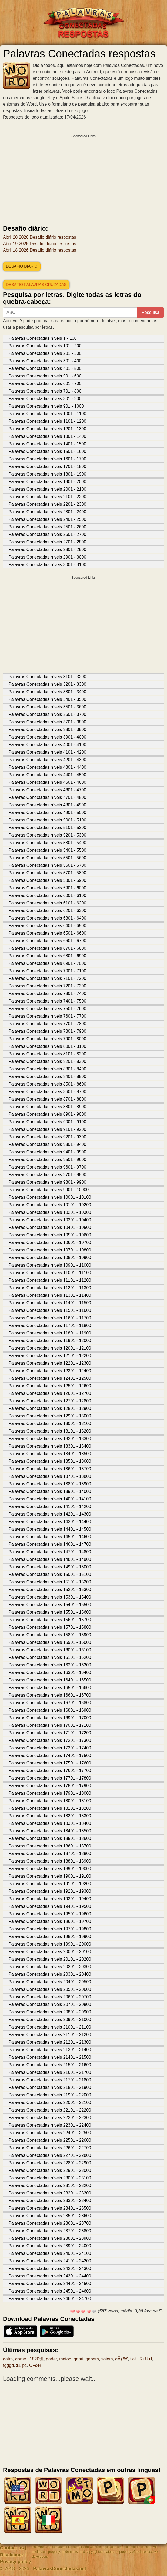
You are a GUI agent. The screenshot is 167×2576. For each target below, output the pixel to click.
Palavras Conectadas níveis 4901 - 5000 (47, 812)
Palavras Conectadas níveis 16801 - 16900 (49, 1710)
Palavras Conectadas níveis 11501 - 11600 (49, 1310)
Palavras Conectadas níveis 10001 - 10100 (49, 1197)
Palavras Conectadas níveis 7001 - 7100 (47, 971)
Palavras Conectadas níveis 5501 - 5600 (47, 857)
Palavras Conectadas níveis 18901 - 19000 (49, 1868)
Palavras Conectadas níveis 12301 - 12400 (49, 1370)
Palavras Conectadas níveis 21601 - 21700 (49, 2072)
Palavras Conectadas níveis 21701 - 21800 (49, 2080)
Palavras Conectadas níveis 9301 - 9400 (47, 1144)
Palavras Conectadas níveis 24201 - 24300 (49, 2268)
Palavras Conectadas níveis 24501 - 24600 (49, 2291)
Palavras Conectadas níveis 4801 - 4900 (47, 805)
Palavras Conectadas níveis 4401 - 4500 (47, 774)
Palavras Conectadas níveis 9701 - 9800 (47, 1174)
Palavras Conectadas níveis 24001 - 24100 (49, 2253)
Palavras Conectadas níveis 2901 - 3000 (47, 557)
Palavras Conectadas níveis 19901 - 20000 (49, 1944)
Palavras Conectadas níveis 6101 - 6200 (47, 903)
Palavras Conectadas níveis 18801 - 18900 (49, 1861)
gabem (92, 2359)
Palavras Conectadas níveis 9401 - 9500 (47, 1152)
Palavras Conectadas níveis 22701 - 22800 (49, 2155)
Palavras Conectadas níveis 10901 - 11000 (49, 1265)
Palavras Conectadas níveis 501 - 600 (44, 376)
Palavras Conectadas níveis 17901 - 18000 (49, 1793)
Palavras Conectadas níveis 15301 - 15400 (49, 1597)
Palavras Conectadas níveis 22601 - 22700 (49, 2147)
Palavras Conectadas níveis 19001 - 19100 (49, 1876)
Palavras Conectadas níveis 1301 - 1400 (47, 436)
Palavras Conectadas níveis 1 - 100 (42, 338)
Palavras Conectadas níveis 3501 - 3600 (47, 707)
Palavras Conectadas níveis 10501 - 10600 (49, 1235)
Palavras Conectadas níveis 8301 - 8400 (47, 1069)
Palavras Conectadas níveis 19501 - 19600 (49, 1914)
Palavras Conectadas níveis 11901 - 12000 (49, 1340)
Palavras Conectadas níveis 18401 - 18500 (49, 1831)
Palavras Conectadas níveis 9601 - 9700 (47, 1167)
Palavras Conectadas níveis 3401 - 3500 (47, 699)
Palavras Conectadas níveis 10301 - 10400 (49, 1220)
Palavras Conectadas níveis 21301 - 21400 (49, 2049)
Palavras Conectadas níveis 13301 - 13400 (49, 1446)
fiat (133, 2359)
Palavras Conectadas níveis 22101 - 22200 (49, 2110)
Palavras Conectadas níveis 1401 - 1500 (47, 444)
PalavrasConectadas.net (59, 2568)
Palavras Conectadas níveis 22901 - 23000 (49, 2170)
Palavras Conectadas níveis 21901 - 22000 (49, 2095)
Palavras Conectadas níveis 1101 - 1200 (47, 421)
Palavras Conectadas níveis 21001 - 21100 (49, 2027)
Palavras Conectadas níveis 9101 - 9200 (47, 1129)
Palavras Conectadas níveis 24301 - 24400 (49, 2276)
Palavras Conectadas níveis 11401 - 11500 (49, 1303)
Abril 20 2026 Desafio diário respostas (39, 237)
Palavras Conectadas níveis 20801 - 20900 (49, 2012)
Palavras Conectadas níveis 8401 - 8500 (47, 1076)
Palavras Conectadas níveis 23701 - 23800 (49, 2230)
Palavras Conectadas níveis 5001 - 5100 (47, 820)
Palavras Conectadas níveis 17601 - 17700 (49, 1770)
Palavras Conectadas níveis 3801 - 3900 (47, 729)
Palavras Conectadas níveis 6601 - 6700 (47, 940)
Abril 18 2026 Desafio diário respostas (39, 250)
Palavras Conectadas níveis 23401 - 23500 (49, 2208)
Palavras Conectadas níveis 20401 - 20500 (49, 1981)
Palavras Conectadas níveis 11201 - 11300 (49, 1287)
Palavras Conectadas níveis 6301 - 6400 (47, 918)
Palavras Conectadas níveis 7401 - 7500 (47, 1001)
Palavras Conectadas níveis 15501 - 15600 (49, 1612)
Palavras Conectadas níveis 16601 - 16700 (49, 1695)
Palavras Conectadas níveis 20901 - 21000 (49, 2019)
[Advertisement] (83, 178)
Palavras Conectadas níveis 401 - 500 (44, 368)
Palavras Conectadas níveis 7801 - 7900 (47, 1031)
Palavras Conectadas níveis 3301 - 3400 (47, 691)
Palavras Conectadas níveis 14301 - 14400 (49, 1521)
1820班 (37, 2359)
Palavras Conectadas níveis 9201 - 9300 (47, 1137)
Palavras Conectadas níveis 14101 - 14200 (49, 1506)
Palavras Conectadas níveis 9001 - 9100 (47, 1121)
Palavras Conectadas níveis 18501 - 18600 (49, 1838)
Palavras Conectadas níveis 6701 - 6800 (47, 948)
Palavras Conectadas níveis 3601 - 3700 (47, 714)
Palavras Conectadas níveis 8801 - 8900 (47, 1106)
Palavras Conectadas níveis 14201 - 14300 (49, 1514)
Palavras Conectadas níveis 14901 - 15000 (49, 1567)
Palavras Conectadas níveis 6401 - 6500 (47, 925)
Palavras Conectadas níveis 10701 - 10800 (49, 1250)
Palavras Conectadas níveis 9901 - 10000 (48, 1189)
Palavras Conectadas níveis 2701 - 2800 (47, 542)
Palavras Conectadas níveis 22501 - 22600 (49, 2140)
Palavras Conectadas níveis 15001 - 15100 (49, 1574)
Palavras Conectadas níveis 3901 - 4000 (47, 737)
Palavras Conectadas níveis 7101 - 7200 (47, 978)
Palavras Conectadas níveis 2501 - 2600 (47, 527)
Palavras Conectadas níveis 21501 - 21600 (49, 2064)
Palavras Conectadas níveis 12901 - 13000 (49, 1416)
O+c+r (35, 2365)
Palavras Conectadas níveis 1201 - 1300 (47, 429)
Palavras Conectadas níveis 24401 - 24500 (49, 2283)
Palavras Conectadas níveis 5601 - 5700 (47, 865)
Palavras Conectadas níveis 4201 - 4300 (47, 759)
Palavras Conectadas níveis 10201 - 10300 (49, 1212)
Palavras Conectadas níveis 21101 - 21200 (49, 2034)
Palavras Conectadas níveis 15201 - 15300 (49, 1589)
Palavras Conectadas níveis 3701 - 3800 (47, 722)
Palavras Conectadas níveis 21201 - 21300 (49, 2042)
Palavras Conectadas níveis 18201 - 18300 (49, 1816)
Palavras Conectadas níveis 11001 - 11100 (49, 1272)
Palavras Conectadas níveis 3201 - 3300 (47, 684)
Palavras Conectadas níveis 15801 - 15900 (49, 1634)
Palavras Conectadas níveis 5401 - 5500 (47, 850)
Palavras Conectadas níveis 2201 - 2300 (47, 504)
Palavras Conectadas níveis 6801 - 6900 (47, 956)
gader (51, 2359)
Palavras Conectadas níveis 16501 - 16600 (49, 1687)
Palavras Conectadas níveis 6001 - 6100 (47, 895)
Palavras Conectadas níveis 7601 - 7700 (47, 1016)
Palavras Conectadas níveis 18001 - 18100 (49, 1800)
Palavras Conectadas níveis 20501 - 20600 (49, 1989)
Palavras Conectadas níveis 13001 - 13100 (49, 1423)
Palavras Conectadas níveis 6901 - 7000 (47, 963)
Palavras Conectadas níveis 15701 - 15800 (49, 1627)
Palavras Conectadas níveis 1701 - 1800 (47, 466)
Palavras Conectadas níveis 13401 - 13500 (49, 1453)
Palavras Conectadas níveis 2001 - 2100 (47, 489)
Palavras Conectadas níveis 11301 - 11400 (49, 1295)
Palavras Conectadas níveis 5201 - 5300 (47, 835)
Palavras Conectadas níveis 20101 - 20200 (49, 1959)
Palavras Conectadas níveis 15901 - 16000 (49, 1642)
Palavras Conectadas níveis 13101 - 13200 (49, 1431)
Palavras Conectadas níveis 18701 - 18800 (49, 1853)
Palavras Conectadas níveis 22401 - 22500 (49, 2132)
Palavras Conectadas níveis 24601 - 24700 (49, 2298)
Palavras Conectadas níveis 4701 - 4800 (47, 797)
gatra (8, 2359)
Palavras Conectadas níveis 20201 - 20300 (49, 1966)
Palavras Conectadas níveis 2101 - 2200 (47, 496)
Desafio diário (22, 266)
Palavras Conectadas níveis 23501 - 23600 (49, 2215)
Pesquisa (150, 312)
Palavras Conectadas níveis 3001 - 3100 (47, 564)
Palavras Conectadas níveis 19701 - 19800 (49, 1929)
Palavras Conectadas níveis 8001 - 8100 (47, 1046)
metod (65, 2359)
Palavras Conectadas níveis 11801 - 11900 (49, 1333)
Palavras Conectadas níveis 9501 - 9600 (47, 1159)
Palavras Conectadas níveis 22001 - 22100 (49, 2102)
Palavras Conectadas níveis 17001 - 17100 (49, 1725)
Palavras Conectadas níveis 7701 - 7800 (47, 1023)
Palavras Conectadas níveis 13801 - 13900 (49, 1484)
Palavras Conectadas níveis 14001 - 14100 (49, 1499)
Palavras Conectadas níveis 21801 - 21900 (49, 2087)
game (21, 2359)
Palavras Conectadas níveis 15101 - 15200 (49, 1582)
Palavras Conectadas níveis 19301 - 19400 (49, 1899)
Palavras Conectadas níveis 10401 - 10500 (49, 1227)
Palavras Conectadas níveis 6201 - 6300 (47, 910)
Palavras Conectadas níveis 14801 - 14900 (49, 1559)
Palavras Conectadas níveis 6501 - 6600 (47, 933)
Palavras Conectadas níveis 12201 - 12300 (49, 1363)
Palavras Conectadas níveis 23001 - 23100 (49, 2178)
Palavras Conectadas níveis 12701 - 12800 (49, 1401)
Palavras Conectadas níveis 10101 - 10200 (49, 1204)
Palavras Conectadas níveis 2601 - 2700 (47, 534)
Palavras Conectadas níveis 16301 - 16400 (49, 1672)
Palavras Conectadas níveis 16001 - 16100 (49, 1650)
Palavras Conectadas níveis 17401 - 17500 (49, 1755)
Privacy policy (15, 2561)
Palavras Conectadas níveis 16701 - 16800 (49, 1702)
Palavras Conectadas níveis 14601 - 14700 (49, 1544)
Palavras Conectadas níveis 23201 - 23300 (49, 2193)
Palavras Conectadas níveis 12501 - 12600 (49, 1386)
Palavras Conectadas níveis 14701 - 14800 (49, 1551)
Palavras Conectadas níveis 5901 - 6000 (47, 888)
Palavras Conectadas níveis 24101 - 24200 (49, 2261)
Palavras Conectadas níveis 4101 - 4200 (47, 752)
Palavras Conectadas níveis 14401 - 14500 (49, 1529)
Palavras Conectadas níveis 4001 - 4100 (47, 744)
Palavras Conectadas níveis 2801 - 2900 (47, 549)
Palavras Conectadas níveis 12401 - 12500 (49, 1378)
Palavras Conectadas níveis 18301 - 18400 (49, 1823)
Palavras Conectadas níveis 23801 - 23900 (49, 2238)
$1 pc (21, 2365)
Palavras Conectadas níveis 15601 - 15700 (49, 1619)
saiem (107, 2359)
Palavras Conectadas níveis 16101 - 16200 (49, 1657)
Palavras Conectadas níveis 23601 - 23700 (49, 2223)
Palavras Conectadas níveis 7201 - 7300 (47, 986)
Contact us (12, 2547)
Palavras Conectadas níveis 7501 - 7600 (47, 1008)
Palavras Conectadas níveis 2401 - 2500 (47, 519)
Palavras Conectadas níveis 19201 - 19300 (49, 1891)
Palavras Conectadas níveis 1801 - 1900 (47, 474)
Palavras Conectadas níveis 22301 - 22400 (49, 2125)
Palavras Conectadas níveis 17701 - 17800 (49, 1778)
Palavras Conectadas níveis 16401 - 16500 (49, 1680)
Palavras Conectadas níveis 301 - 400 (44, 361)
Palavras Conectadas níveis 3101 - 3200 (47, 676)
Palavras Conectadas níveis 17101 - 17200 (49, 1733)
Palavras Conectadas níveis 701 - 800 (44, 391)
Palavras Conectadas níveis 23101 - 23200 (49, 2185)
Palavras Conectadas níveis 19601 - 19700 (49, 1921)
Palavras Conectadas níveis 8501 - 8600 (47, 1084)
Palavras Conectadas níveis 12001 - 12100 (49, 1348)
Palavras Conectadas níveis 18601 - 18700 (49, 1846)
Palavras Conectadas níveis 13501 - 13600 (49, 1461)
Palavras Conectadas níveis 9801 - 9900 (47, 1182)
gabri (79, 2359)
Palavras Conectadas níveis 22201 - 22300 (49, 2117)
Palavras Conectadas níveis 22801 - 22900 (49, 2163)
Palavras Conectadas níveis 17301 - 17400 (49, 1748)
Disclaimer (11, 2554)
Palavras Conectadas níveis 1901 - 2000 (47, 481)
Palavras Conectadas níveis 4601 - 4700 (47, 790)
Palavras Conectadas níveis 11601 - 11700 (49, 1318)
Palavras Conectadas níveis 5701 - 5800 (47, 873)
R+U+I (145, 2359)
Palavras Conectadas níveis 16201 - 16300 (49, 1665)
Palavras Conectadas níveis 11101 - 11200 (49, 1280)
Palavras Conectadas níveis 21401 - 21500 (49, 2057)
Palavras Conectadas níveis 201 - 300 (44, 353)
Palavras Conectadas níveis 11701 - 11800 (49, 1325)
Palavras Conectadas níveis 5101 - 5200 (47, 827)
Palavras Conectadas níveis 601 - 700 (44, 383)
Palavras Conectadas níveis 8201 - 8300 (47, 1061)
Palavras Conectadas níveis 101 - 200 (44, 346)
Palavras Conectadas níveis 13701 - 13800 (49, 1476)
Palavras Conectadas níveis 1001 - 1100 (47, 413)
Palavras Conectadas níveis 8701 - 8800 (47, 1099)
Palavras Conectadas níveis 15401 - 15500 (49, 1604)
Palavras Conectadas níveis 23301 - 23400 (49, 2200)
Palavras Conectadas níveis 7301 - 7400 (47, 993)
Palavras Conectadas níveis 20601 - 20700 (49, 1997)
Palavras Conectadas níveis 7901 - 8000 (47, 1038)
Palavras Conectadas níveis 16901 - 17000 (49, 1717)
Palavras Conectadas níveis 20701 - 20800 (49, 2004)
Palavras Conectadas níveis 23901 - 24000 (49, 2246)
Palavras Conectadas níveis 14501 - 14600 (49, 1536)
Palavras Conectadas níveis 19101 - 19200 (49, 1883)
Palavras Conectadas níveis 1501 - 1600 (47, 451)
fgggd (8, 2365)
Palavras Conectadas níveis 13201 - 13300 (49, 1438)
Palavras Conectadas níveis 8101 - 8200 (47, 1054)
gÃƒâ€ (121, 2359)
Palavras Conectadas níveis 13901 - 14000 (49, 1491)
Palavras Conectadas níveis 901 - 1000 (46, 406)
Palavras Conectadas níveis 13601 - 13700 (49, 1468)
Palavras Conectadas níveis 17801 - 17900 (49, 1785)
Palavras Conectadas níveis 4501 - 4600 (47, 782)
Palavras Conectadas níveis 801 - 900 (44, 398)
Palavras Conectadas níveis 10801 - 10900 (49, 1257)
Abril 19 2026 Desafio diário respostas (39, 243)
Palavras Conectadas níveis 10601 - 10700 (49, 1242)
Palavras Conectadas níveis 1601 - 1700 (47, 459)
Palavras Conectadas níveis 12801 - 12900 (49, 1408)
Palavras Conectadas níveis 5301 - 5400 (47, 842)
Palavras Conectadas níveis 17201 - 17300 (49, 1740)
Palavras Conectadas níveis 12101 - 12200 (49, 1355)
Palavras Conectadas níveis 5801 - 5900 (47, 880)
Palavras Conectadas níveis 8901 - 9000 (47, 1114)
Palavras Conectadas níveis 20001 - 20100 (49, 1951)
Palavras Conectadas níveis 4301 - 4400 (47, 767)
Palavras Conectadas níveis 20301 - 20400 (49, 1974)
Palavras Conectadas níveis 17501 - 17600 (49, 1763)
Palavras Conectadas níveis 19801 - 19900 (49, 1936)
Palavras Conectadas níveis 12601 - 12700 (49, 1393)
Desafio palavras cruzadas (36, 284)
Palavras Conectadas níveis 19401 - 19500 (49, 1906)
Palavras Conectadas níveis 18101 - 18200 (49, 1808)
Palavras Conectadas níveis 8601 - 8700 (47, 1091)
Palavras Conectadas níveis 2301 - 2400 (47, 511)
